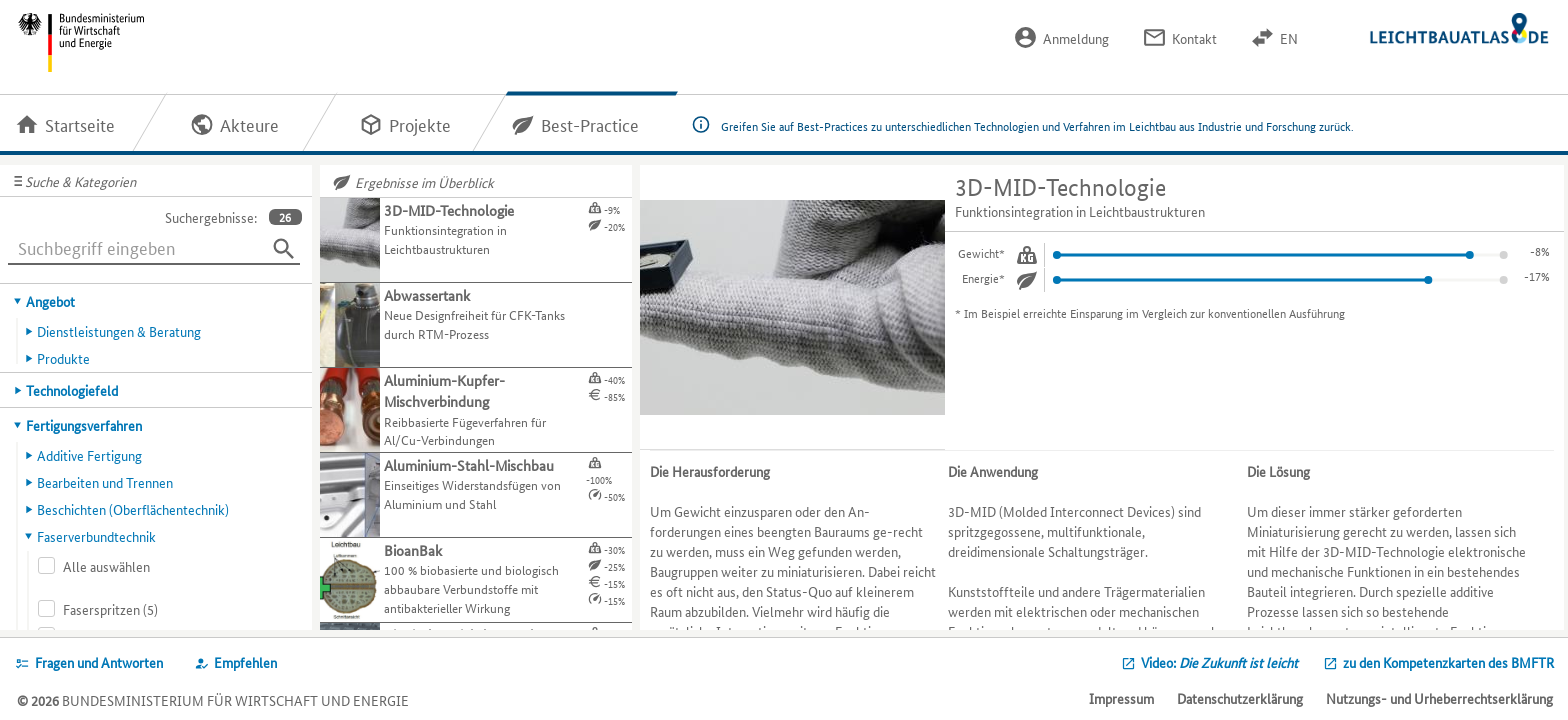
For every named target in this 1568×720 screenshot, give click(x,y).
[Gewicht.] (1027, 255)
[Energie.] (1027, 280)
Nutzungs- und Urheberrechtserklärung (1439, 698)
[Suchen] (284, 249)
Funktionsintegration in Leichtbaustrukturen (1080, 211)
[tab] (156, 301)
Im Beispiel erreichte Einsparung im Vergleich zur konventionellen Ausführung (1154, 312)
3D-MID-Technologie (1060, 187)
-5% (1540, 275)
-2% (1540, 250)
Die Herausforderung (710, 471)
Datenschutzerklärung (1240, 698)
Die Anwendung (993, 471)
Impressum (1121, 698)
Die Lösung (1278, 471)
